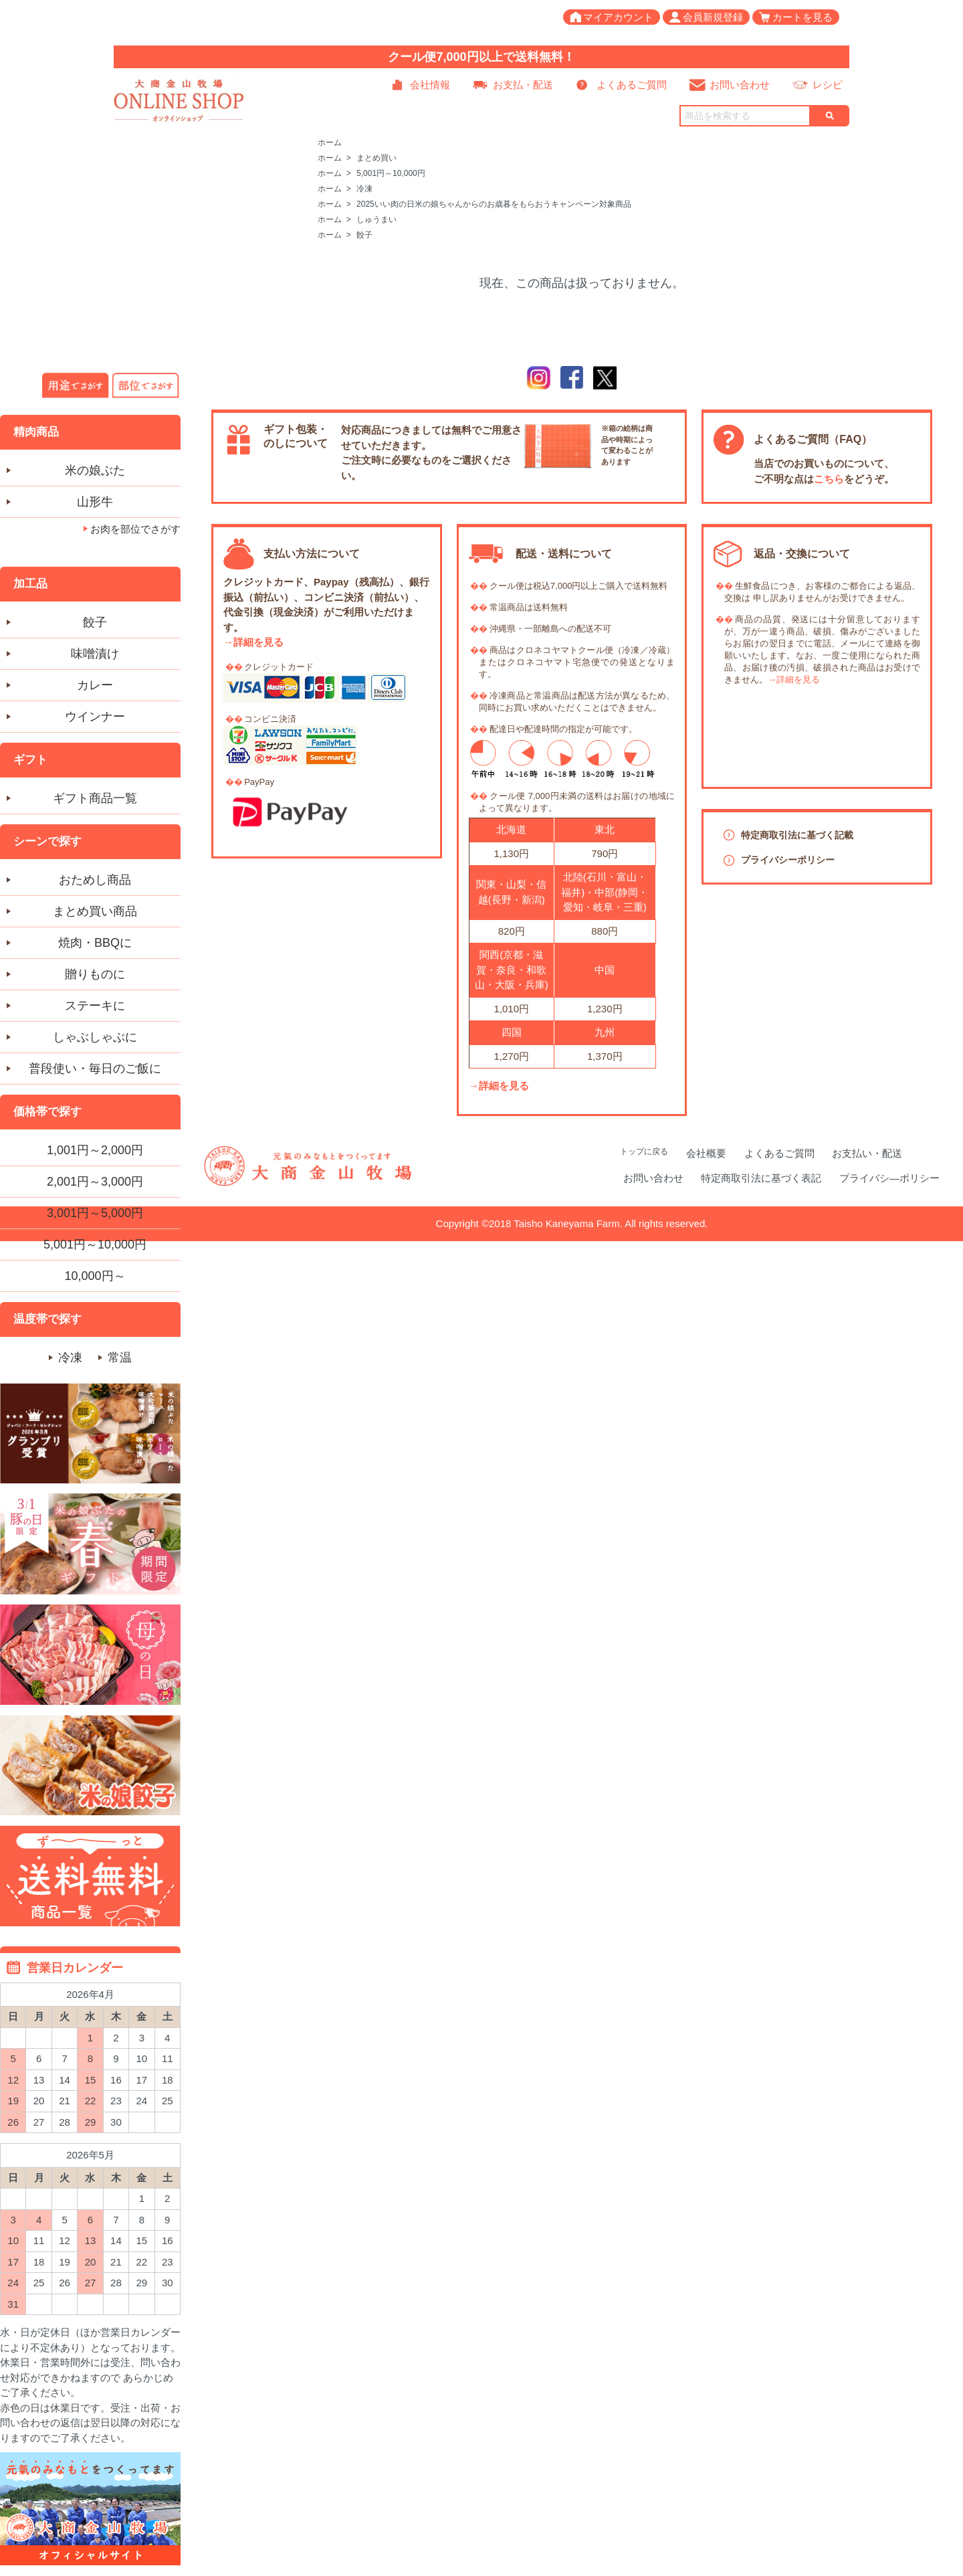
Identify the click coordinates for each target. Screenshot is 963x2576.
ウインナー (95, 716)
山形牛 (95, 502)
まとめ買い (376, 158)
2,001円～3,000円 (95, 1181)
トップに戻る (644, 1151)
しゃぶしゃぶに (95, 1037)
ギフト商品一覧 (95, 798)
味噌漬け (95, 653)
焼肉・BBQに (95, 942)
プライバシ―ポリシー (889, 1178)
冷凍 (364, 188)
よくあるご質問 (632, 84)
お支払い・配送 (867, 1153)
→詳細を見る (253, 642)
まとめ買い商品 (95, 911)
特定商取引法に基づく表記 (761, 1178)
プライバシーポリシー (788, 859)
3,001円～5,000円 (95, 1213)
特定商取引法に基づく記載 (797, 835)
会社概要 (706, 1153)
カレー (95, 685)
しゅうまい (376, 219)
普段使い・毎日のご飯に (95, 1068)
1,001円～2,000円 (95, 1150)
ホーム (330, 142)
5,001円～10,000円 (390, 173)
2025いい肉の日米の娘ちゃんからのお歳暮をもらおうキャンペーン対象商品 (493, 204)
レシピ (828, 84)
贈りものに (95, 974)
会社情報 (430, 84)
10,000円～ (94, 1276)
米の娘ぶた (95, 470)
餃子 (364, 235)
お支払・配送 (523, 84)
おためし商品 (95, 880)
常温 (120, 1357)
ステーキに (95, 1005)
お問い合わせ (740, 84)
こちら (829, 478)
